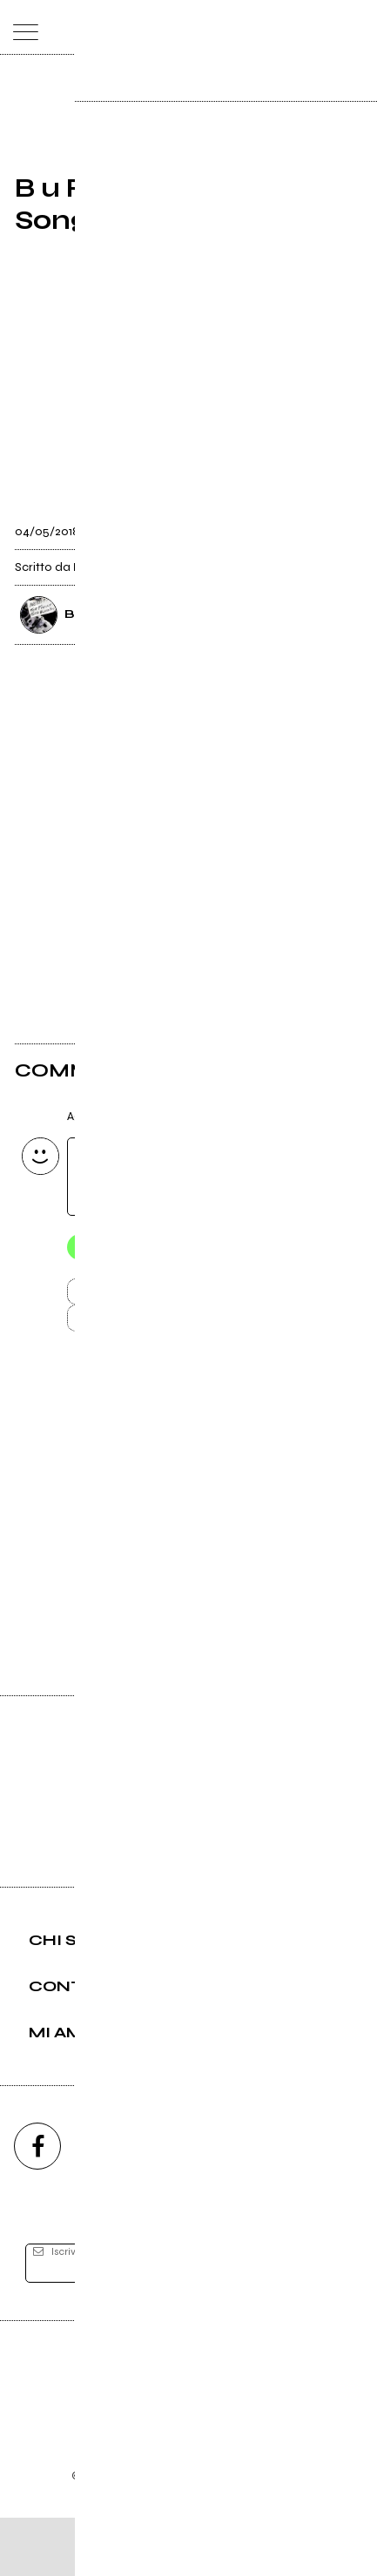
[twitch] (263, 2205)
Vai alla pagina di (189, 1573)
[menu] (21, 27)
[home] (150, 26)
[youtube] (188, 2205)
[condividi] (346, 525)
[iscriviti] (324, 2322)
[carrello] (287, 27)
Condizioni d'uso (149, 2511)
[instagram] (113, 2205)
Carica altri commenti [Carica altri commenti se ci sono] (172, 1328)
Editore (188, 2433)
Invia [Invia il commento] (154, 1297)
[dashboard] (356, 27)
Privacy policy (237, 2511)
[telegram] (339, 2205)
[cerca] (321, 27)
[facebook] (37, 2205)
